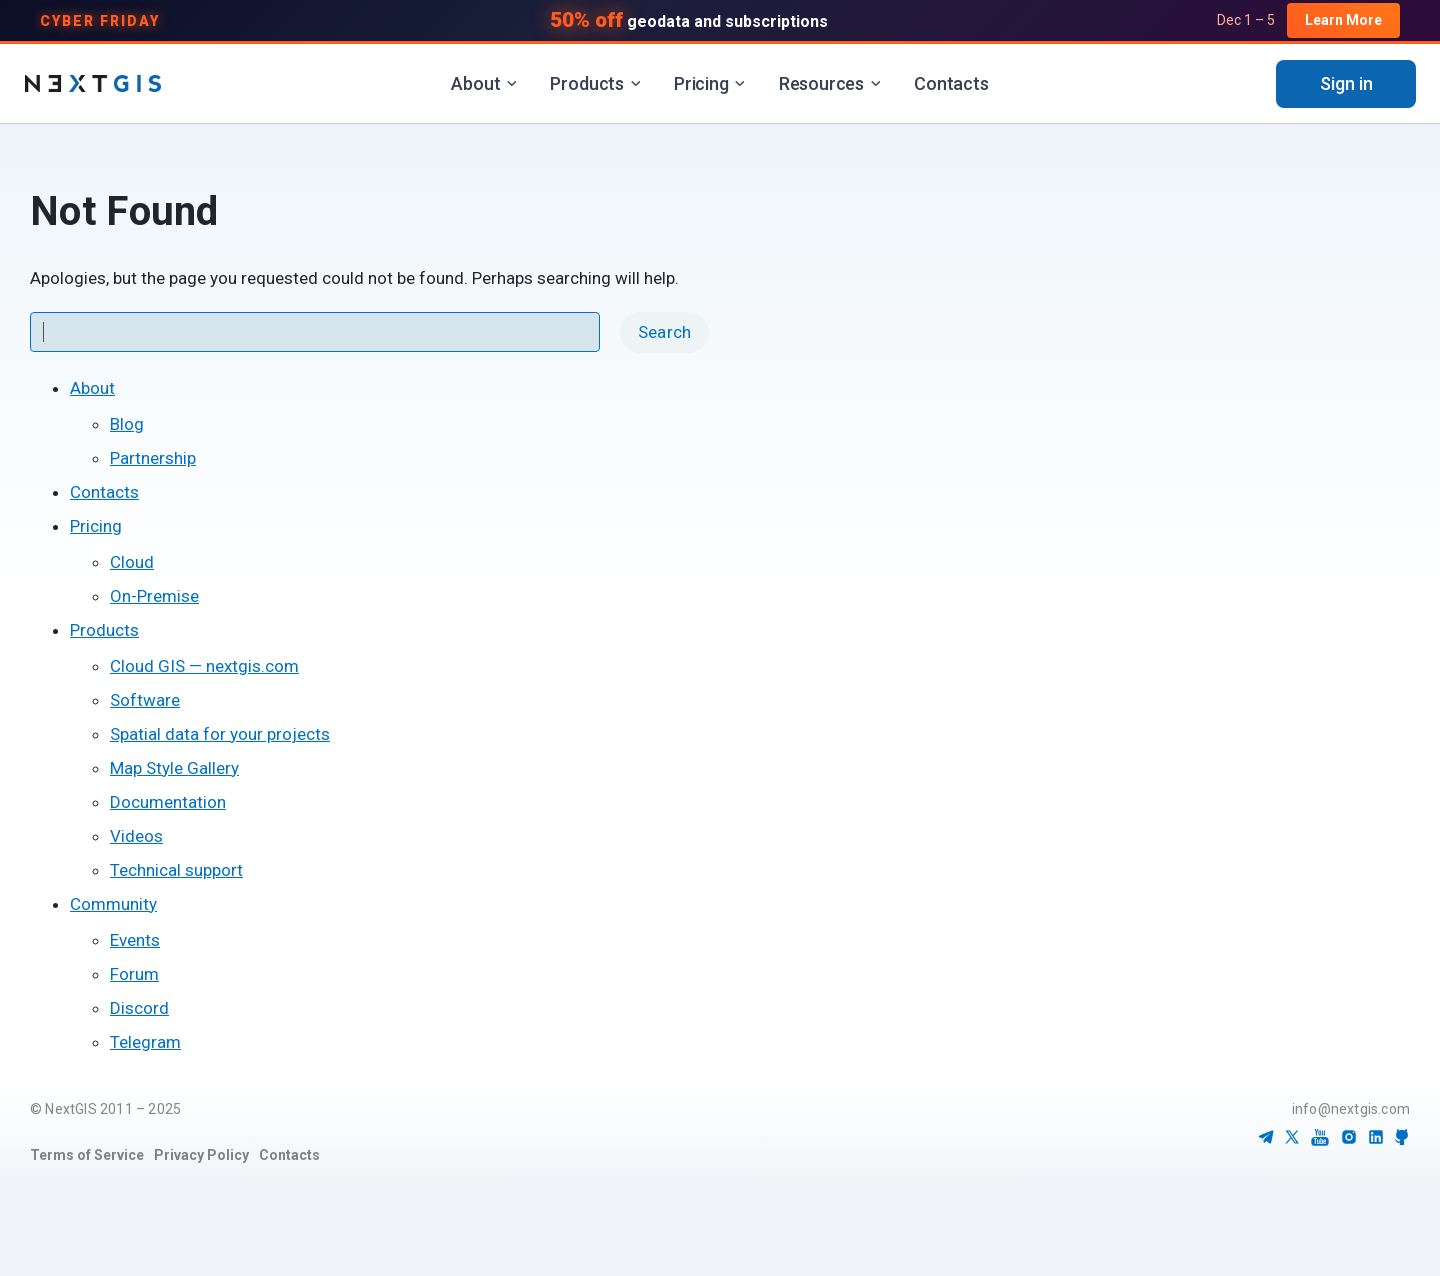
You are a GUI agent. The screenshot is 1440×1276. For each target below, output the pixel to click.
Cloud (132, 562)
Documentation (168, 802)
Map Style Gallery (174, 768)
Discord (139, 1008)
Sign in (1346, 83)
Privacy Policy (201, 1155)
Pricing (710, 83)
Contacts (951, 83)
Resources (830, 83)
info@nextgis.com (1351, 1109)
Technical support (176, 870)
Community (113, 904)
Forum (134, 974)
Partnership (153, 458)
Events (135, 940)
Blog (127, 424)
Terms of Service (87, 1155)
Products (595, 83)
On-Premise (154, 596)
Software (145, 700)
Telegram (145, 1042)
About (484, 83)
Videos (136, 836)
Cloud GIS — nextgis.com (204, 666)
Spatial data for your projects (220, 734)
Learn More (1343, 20)
